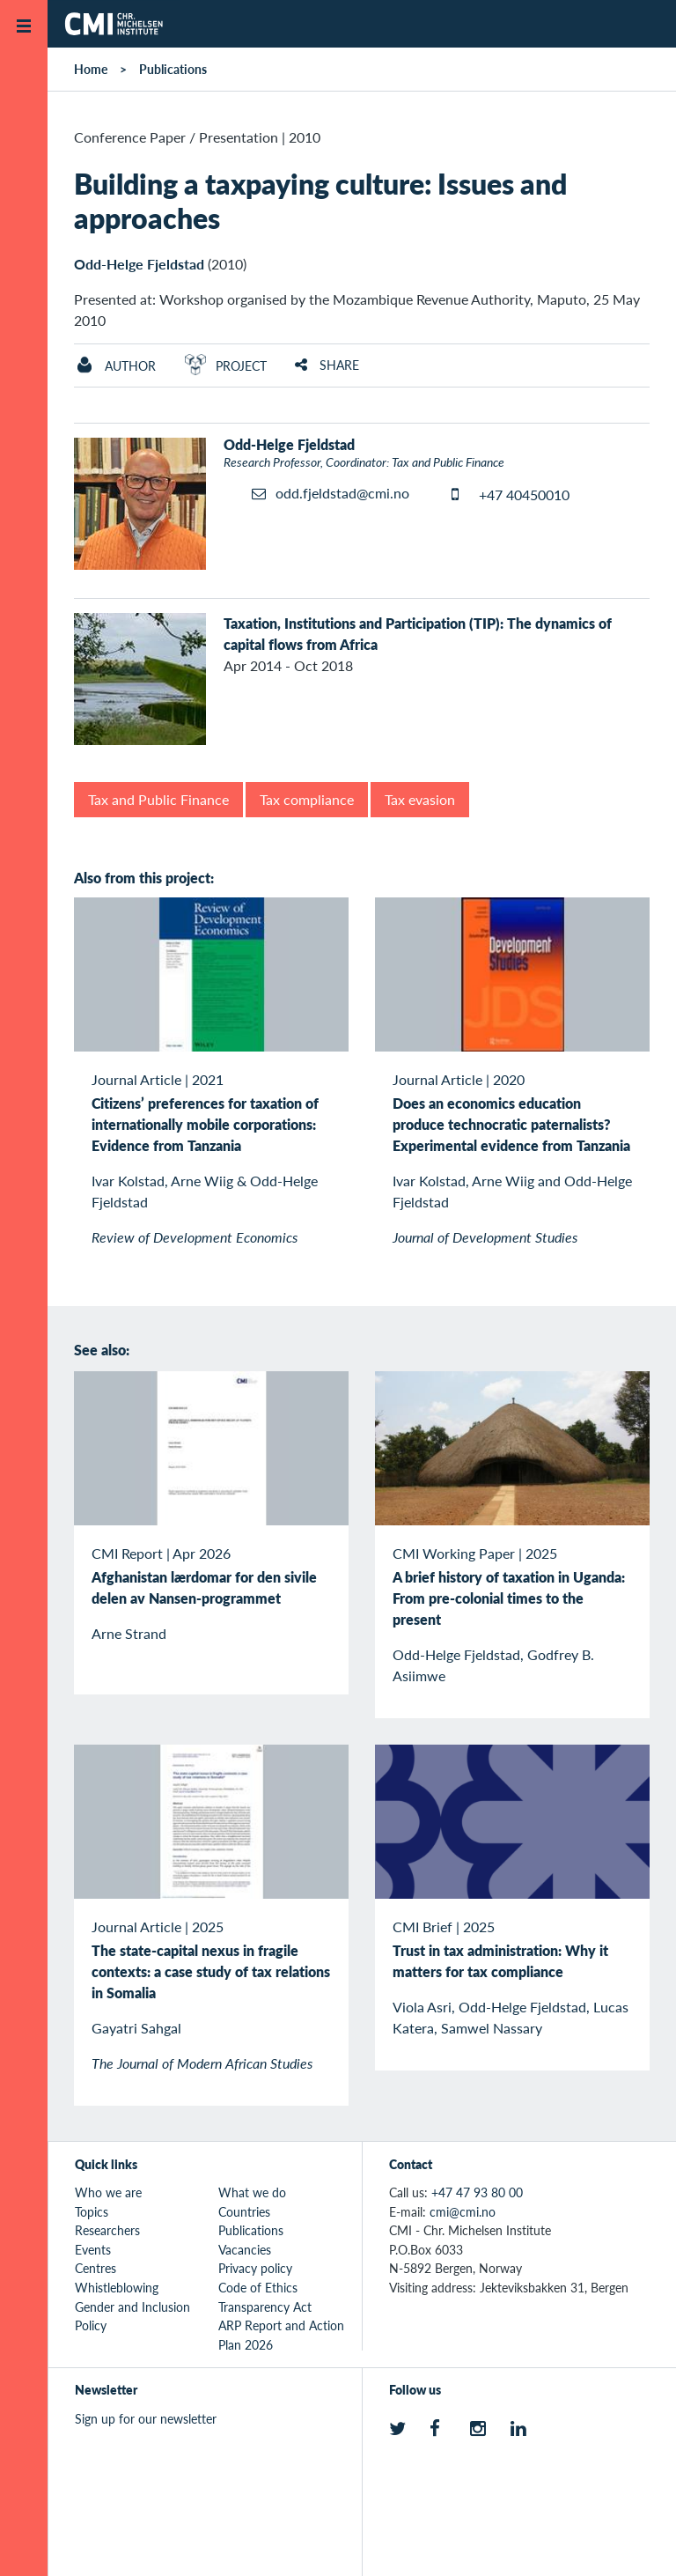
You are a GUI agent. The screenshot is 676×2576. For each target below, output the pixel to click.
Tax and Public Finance (158, 799)
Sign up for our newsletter (146, 2418)
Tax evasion (420, 799)
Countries (244, 2211)
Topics (91, 2211)
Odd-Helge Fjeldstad (139, 264)
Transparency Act (265, 2306)
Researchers (107, 2230)
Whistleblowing (116, 2287)
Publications (173, 69)
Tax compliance (307, 799)
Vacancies (244, 2249)
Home (90, 69)
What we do (252, 2192)
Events (93, 2249)
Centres (95, 2268)
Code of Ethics (258, 2287)
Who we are (108, 2192)
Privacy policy (255, 2268)
